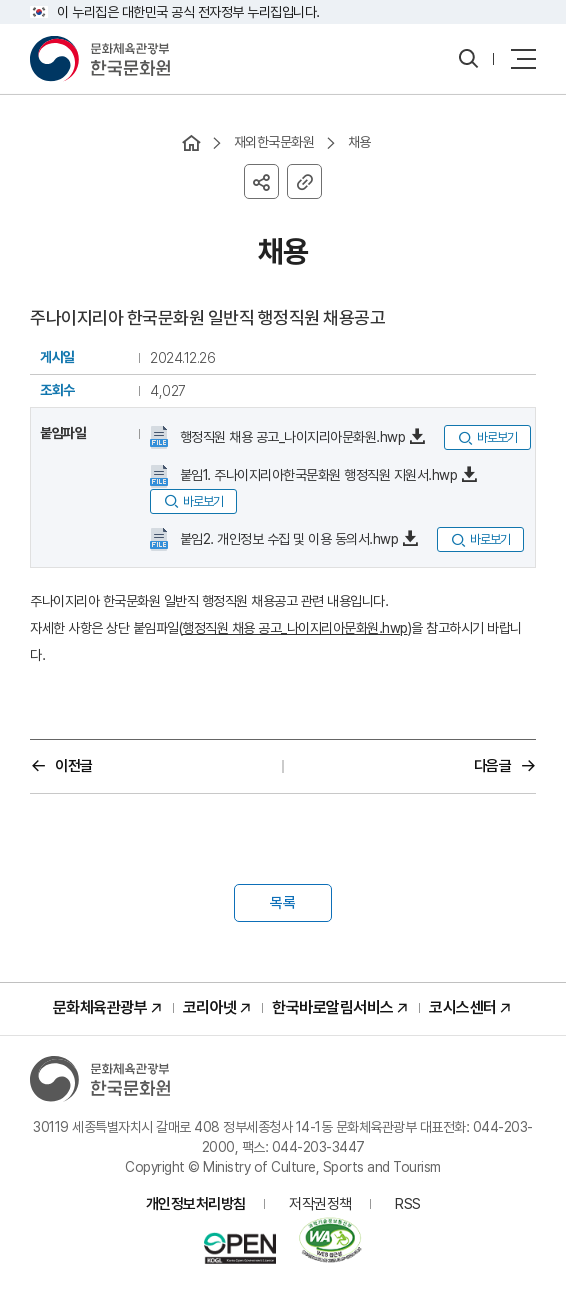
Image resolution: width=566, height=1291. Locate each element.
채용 (359, 142)
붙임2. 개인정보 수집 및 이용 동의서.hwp (287, 539)
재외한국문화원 (274, 142)
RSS (408, 1204)
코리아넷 (210, 1007)
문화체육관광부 (100, 1007)
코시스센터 (463, 1007)
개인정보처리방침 (196, 1204)
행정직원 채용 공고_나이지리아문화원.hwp (290, 437)
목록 (283, 903)
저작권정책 (320, 1204)
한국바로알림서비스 (333, 1007)
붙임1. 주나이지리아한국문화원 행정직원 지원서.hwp (316, 475)
